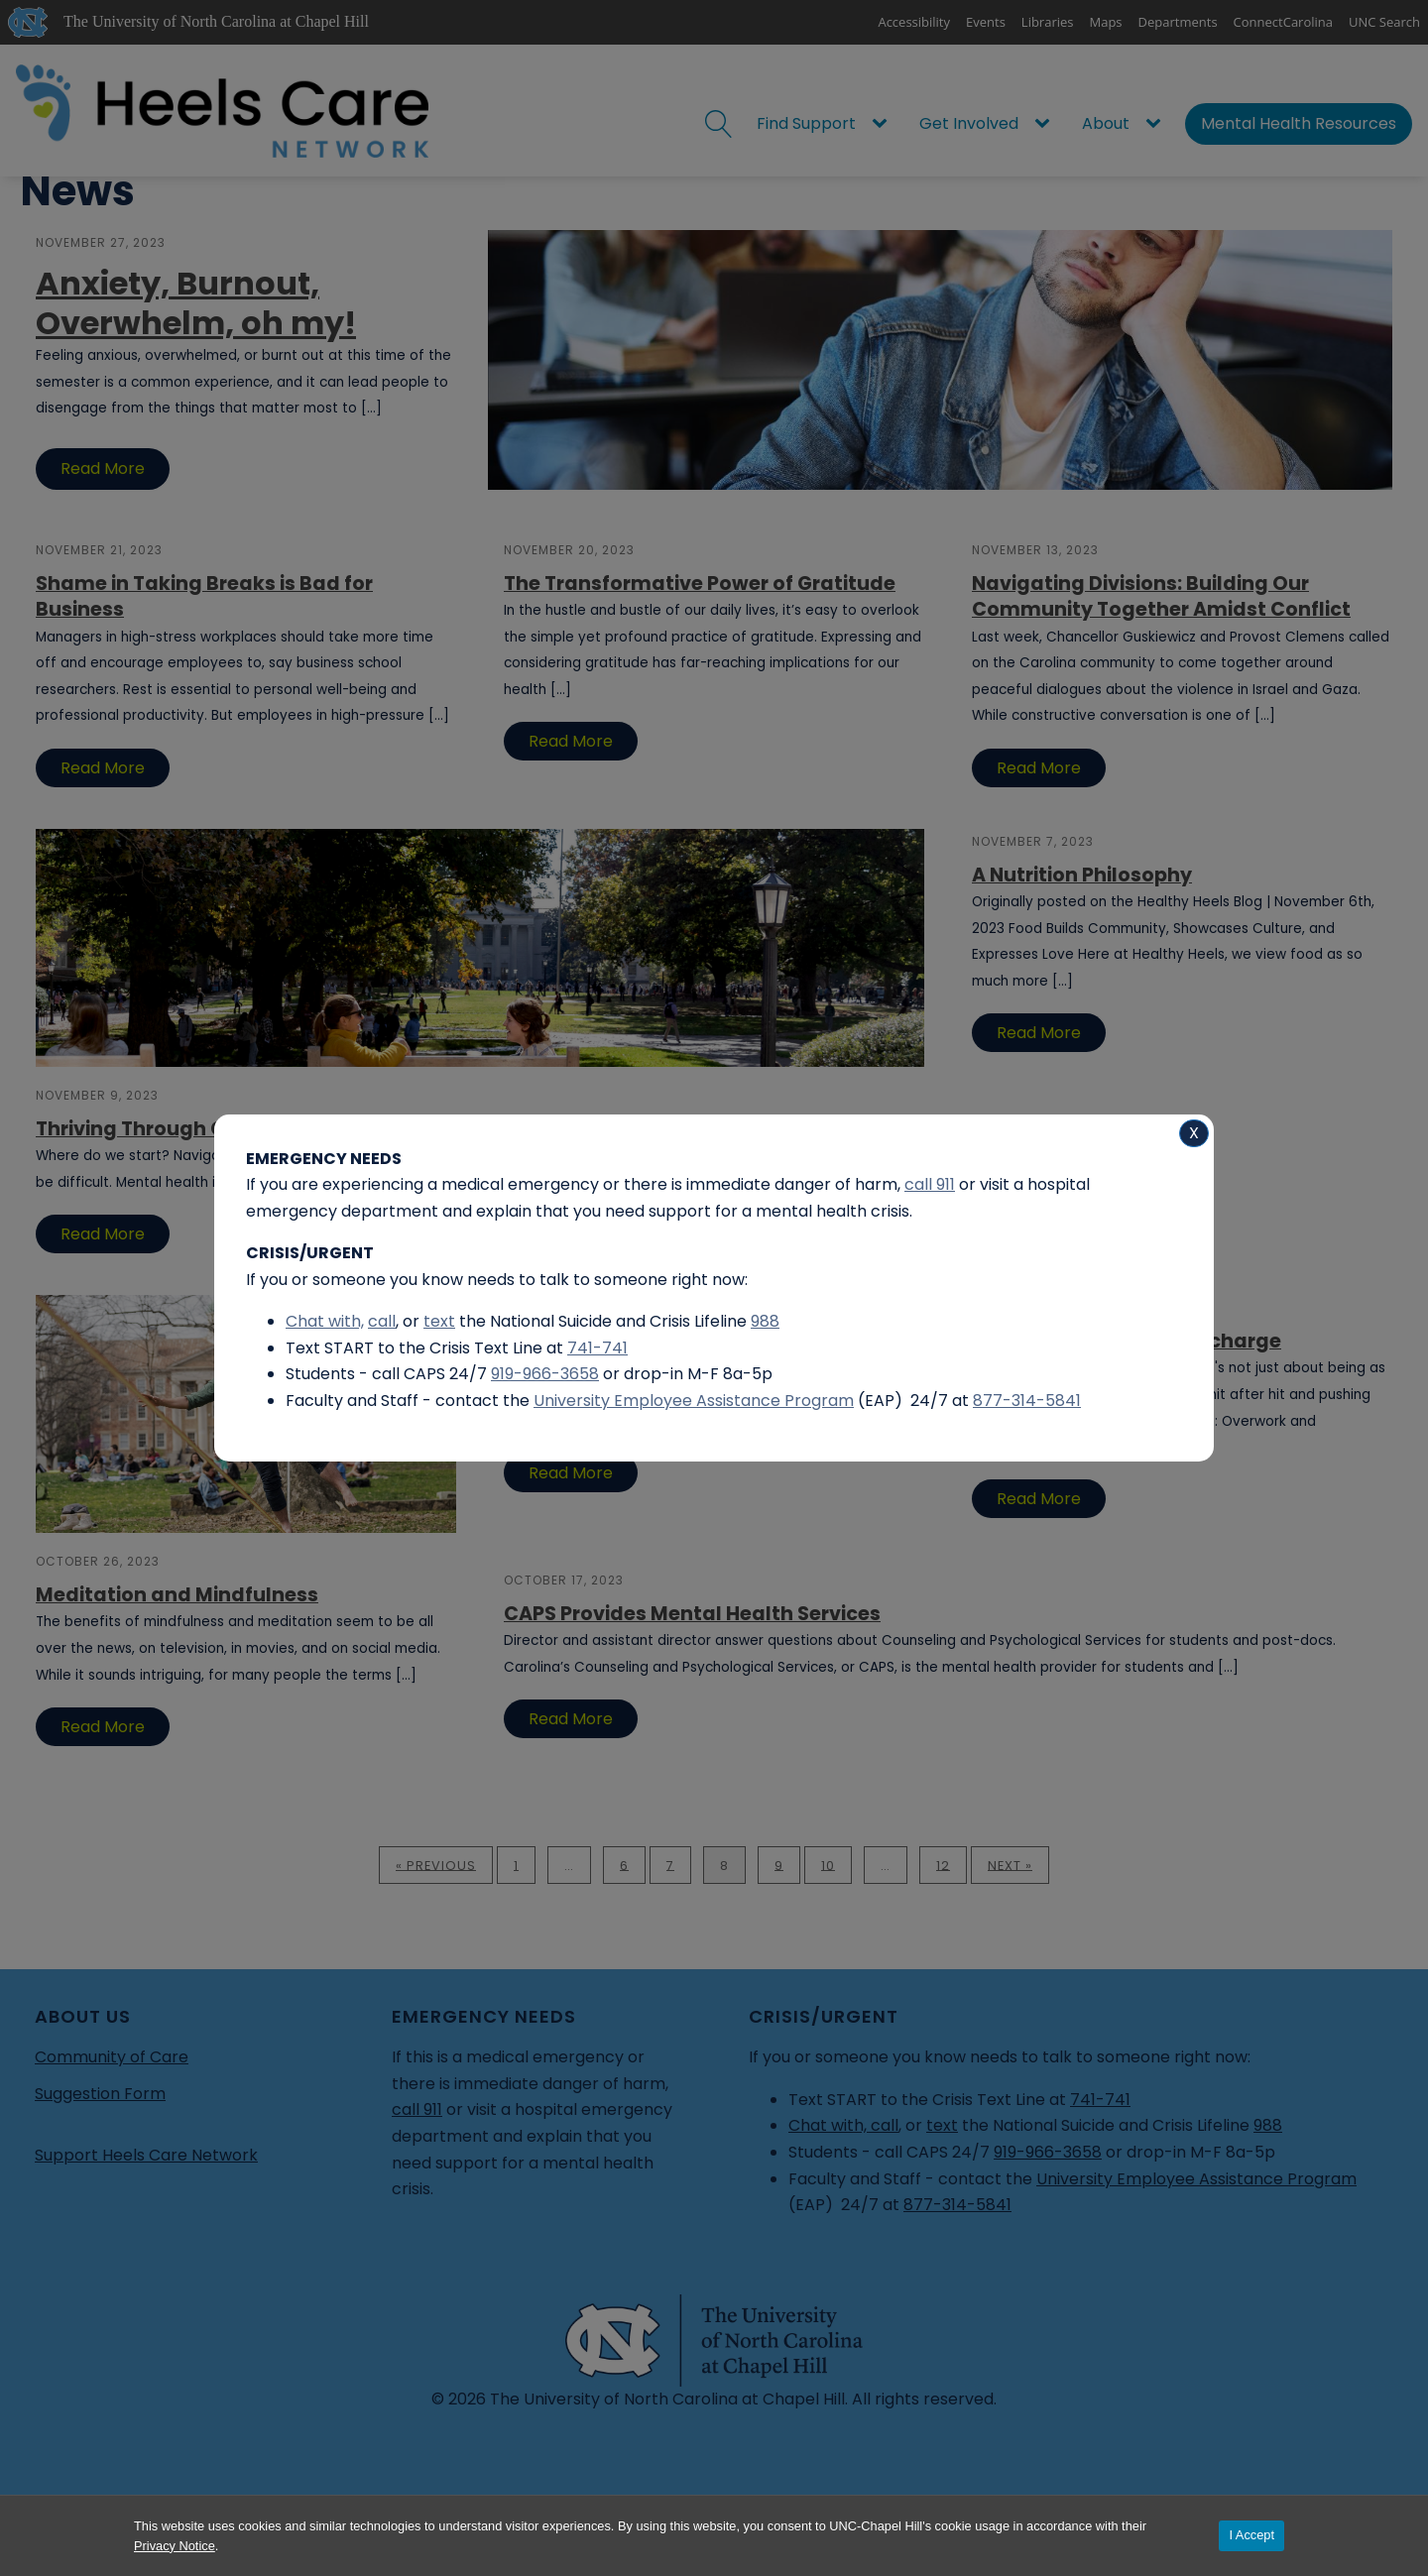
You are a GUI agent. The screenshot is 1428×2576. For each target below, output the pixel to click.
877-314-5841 (1027, 1400)
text (439, 1321)
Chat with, (325, 1321)
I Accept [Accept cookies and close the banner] (1251, 2534)
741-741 (597, 1348)
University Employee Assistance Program (694, 1400)
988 (765, 1321)
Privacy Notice (174, 2545)
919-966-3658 (545, 1373)
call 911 (929, 1184)
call (382, 1321)
